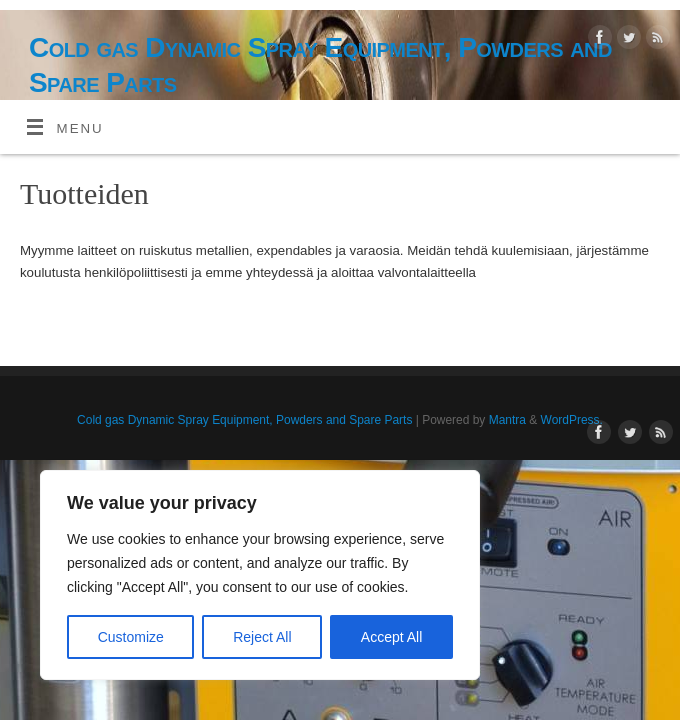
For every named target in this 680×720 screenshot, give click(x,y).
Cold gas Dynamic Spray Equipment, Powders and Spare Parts (320, 65)
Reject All (262, 637)
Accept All (391, 637)
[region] (260, 575)
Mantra (507, 420)
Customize (131, 637)
